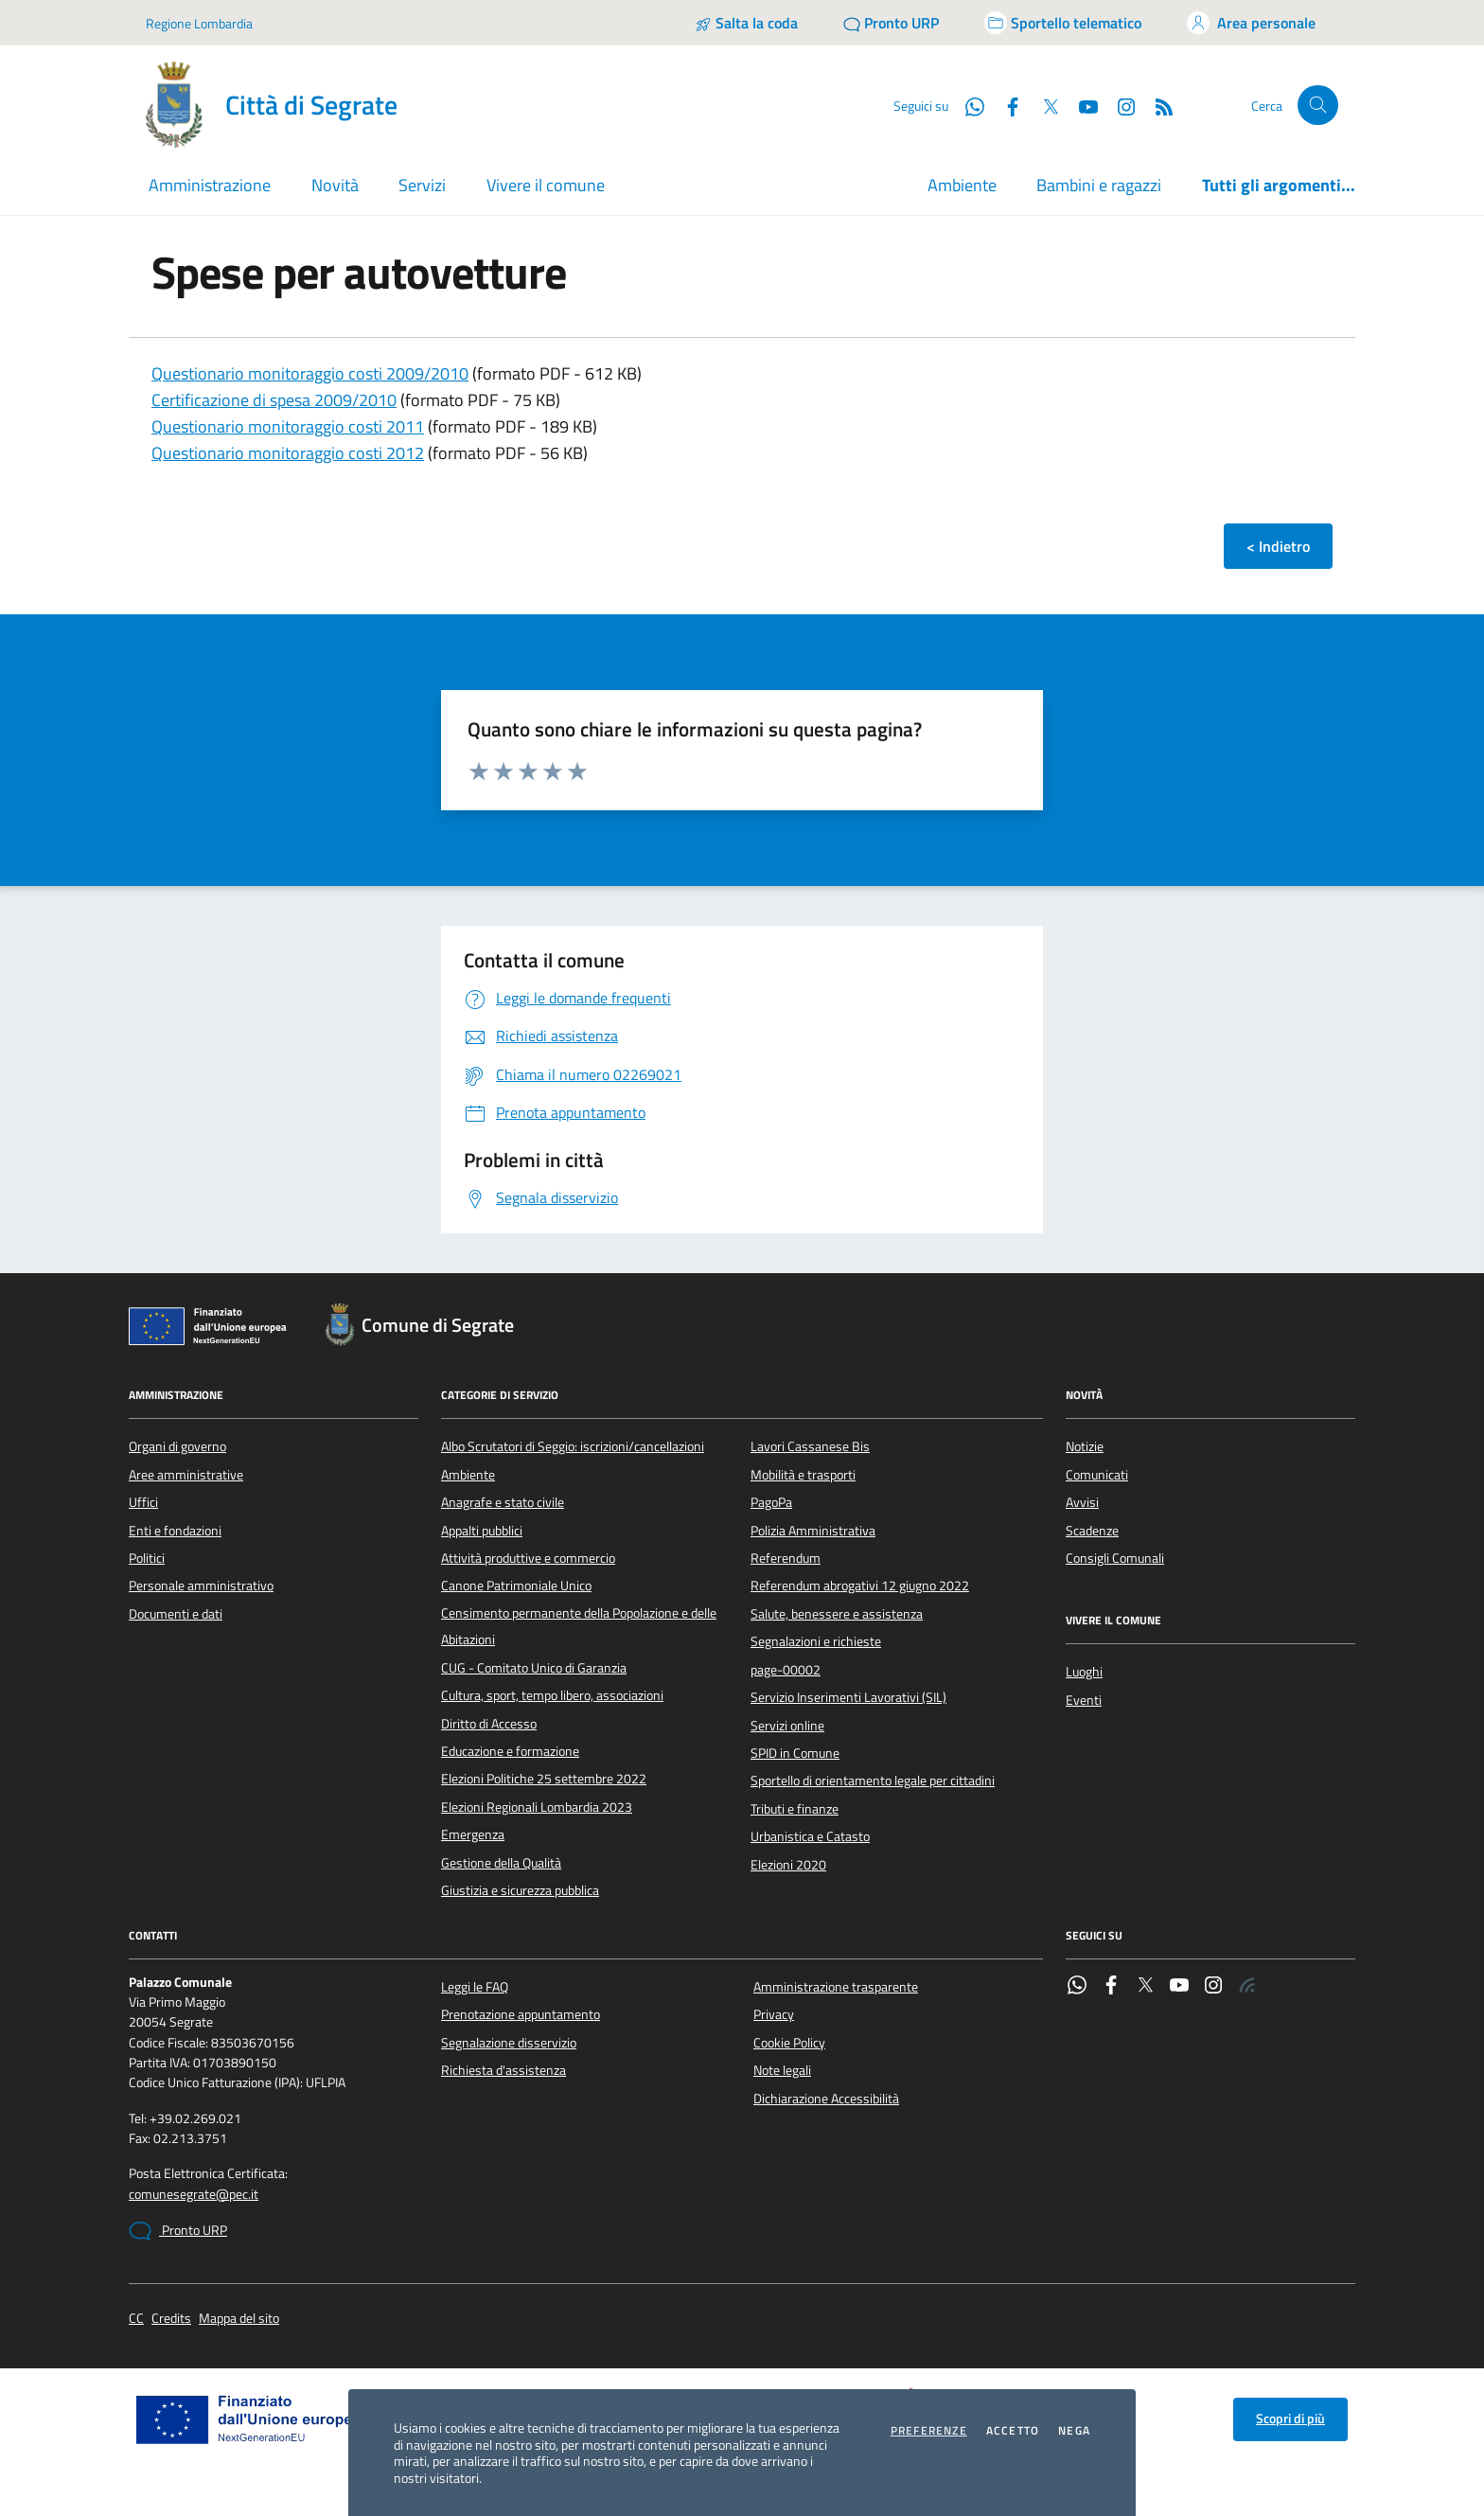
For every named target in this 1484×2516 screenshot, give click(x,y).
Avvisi (1082, 1502)
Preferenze (929, 2430)
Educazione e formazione (510, 1751)
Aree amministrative (186, 1474)
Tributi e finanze (795, 1808)
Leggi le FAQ (474, 1986)
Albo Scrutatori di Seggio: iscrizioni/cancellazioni (572, 1446)
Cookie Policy (789, 2042)
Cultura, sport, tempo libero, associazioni (552, 1695)
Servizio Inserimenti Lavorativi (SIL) (848, 1697)
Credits (171, 2319)
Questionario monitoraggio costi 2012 (287, 453)
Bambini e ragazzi (1098, 185)
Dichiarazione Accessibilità (826, 2098)
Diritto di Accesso (489, 1723)
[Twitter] (1043, 105)
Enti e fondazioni (175, 1530)
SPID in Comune (795, 1753)
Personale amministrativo (201, 1585)
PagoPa (771, 1502)
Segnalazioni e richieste (816, 1641)
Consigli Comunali (1115, 1558)
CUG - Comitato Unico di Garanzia (534, 1667)
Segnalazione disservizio (508, 2042)
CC (136, 2319)
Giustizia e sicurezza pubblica (520, 1890)
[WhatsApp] (967, 105)
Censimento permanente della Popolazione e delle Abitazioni (578, 1626)
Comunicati (1097, 1474)
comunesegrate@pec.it (193, 2195)
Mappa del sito (239, 2319)
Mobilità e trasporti (803, 1474)
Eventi (1084, 1700)
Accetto (1012, 2430)
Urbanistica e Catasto (810, 1836)
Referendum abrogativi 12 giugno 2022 (860, 1585)
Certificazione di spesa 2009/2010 (274, 400)
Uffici (143, 1502)
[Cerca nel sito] (1318, 105)
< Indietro (1278, 546)
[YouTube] (1081, 105)
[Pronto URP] (891, 22)
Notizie (1085, 1446)
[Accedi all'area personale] (1251, 22)
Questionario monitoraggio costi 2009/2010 (309, 373)
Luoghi (1084, 1671)
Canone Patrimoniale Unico (516, 1585)
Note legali (782, 2070)
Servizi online (787, 1725)
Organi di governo (177, 1446)
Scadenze (1092, 1530)
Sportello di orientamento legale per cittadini (873, 1780)
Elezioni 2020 (788, 1864)
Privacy (773, 2014)
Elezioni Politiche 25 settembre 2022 (543, 1778)
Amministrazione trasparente (835, 1986)
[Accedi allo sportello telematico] (1063, 22)
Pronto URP (178, 2231)
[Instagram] (1119, 105)
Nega (1074, 2430)
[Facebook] (1005, 105)
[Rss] (1156, 105)
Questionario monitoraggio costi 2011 (287, 426)
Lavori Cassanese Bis (810, 1446)
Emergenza (472, 1834)
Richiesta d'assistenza (503, 2070)
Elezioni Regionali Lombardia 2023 (536, 1807)
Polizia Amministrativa (813, 1530)
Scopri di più (1290, 2418)
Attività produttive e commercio (528, 1558)
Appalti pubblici (481, 1530)
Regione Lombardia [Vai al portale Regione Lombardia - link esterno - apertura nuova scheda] (199, 23)
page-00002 (786, 1669)
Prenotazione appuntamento (520, 2014)
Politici (147, 1558)
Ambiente (962, 185)
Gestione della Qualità (501, 1862)
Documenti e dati (175, 1614)
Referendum (786, 1558)
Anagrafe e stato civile (502, 1502)
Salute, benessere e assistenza (837, 1614)
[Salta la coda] (746, 22)
